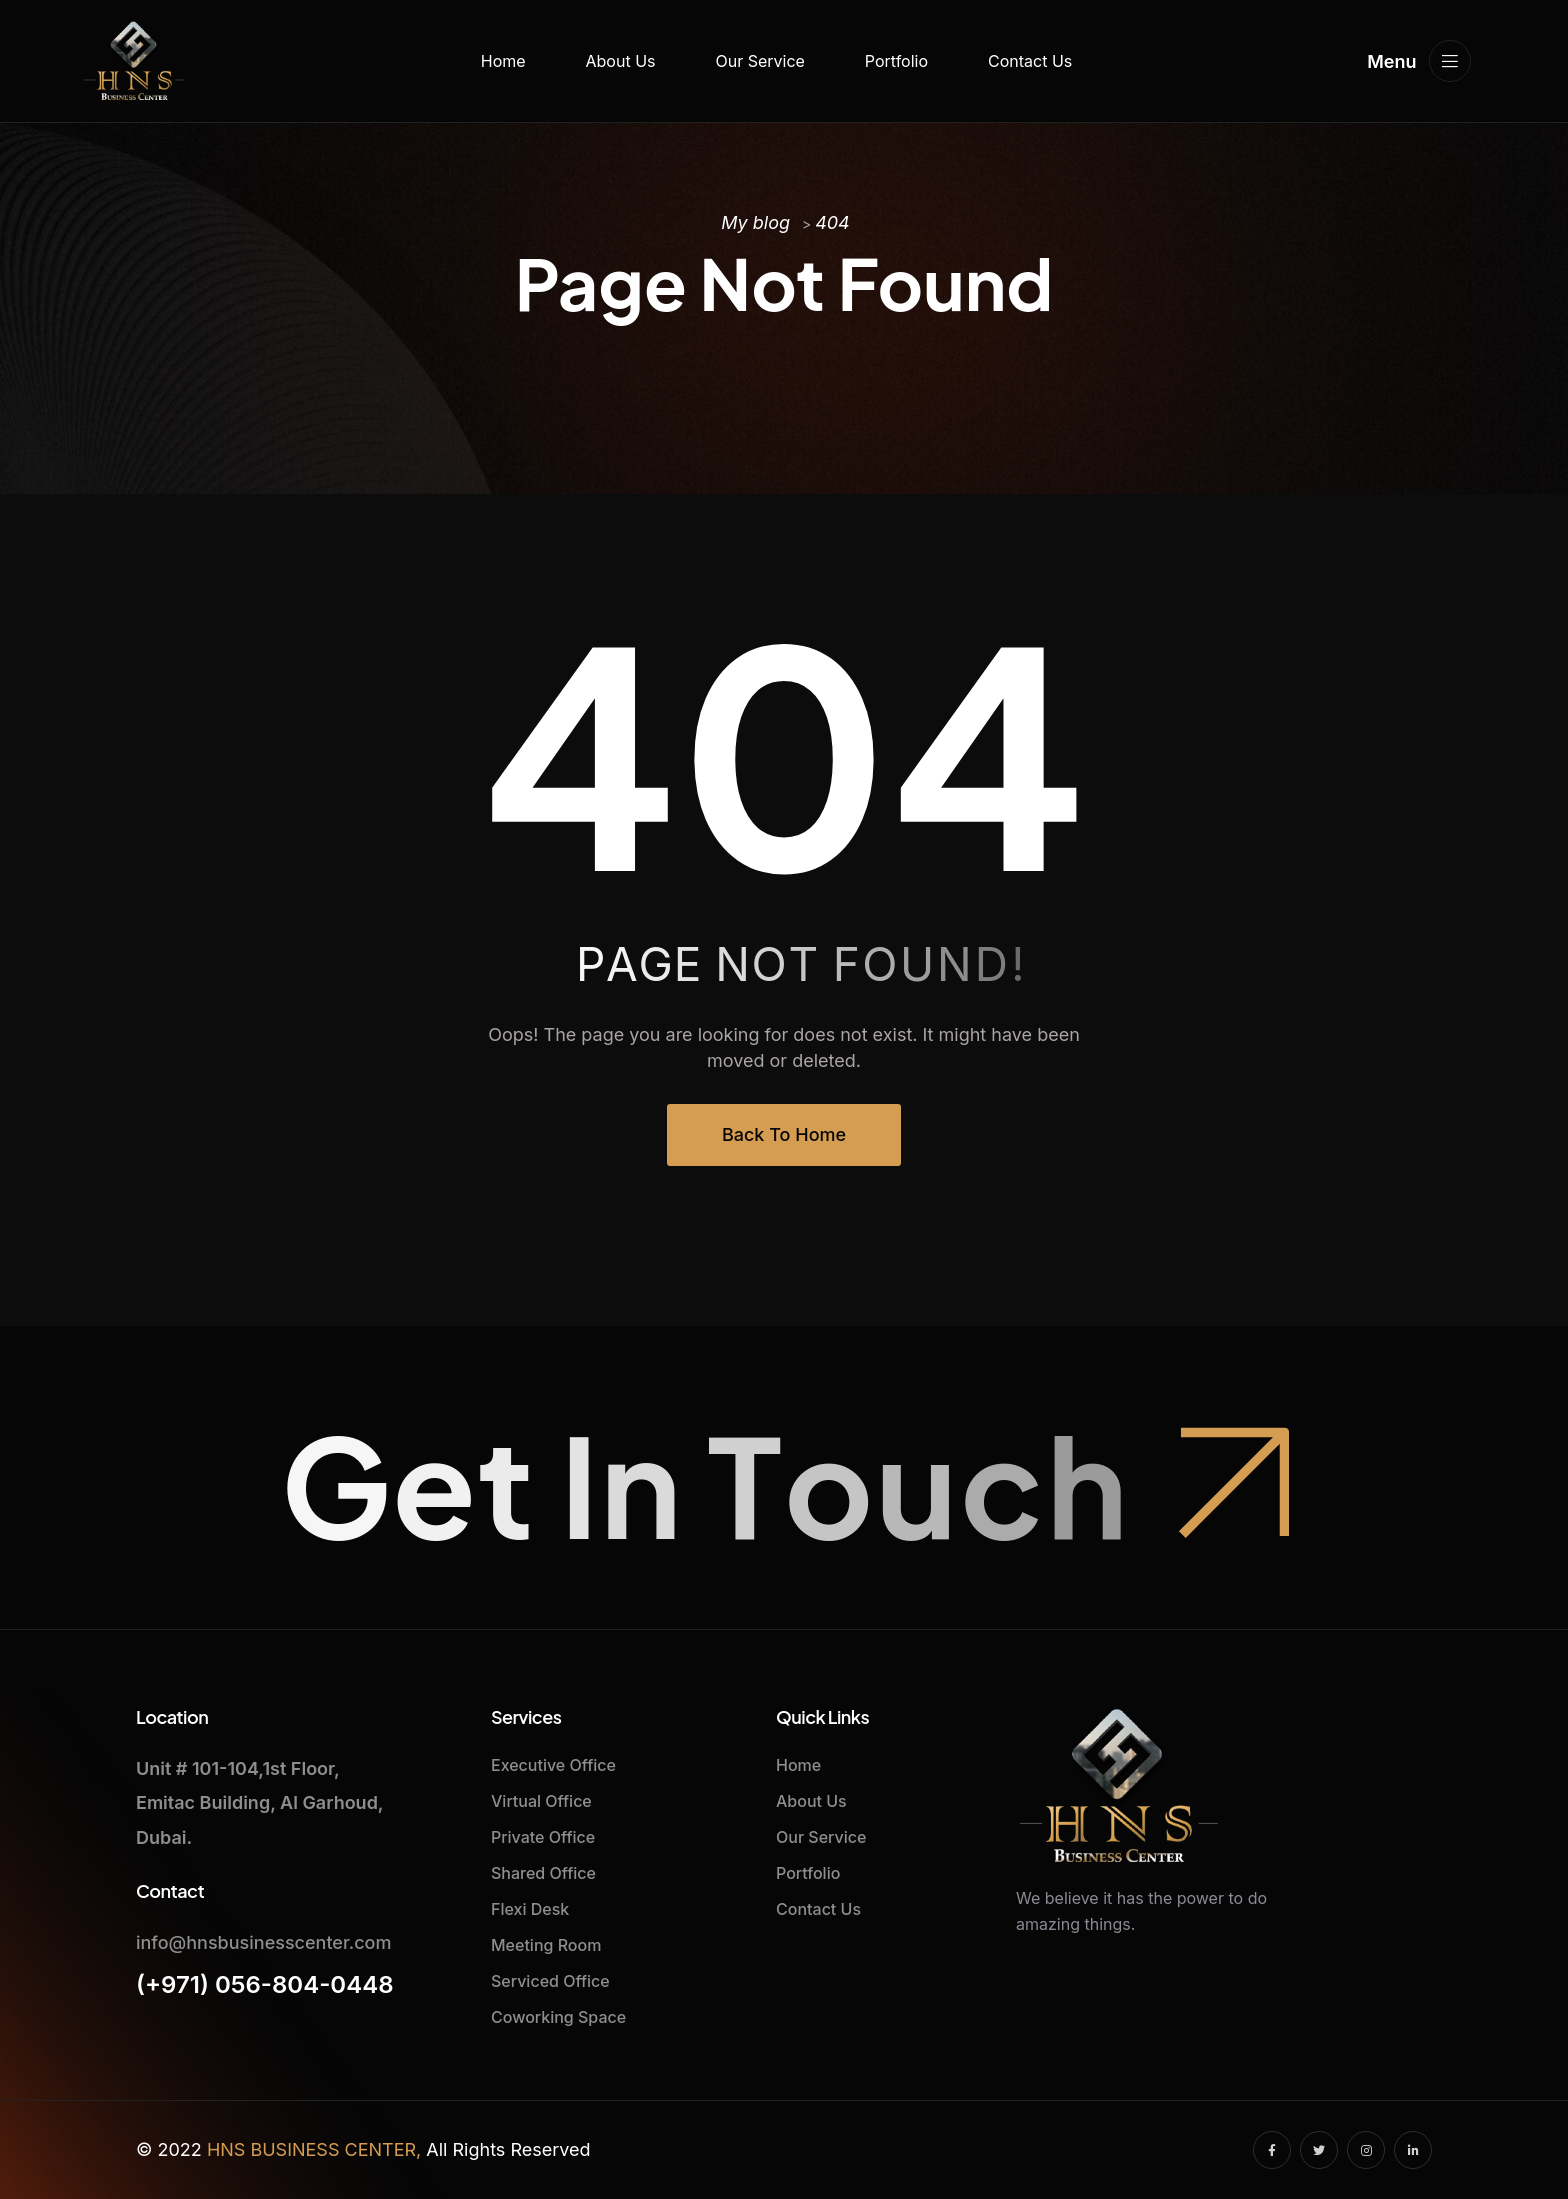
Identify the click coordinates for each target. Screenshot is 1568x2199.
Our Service (759, 61)
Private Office (543, 1837)
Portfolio (896, 61)
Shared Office (543, 1873)
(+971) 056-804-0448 (265, 1984)
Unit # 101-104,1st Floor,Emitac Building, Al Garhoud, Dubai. (259, 1802)
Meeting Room (546, 1945)
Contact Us (1030, 61)
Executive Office (553, 1765)
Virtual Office (541, 1801)
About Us (621, 61)
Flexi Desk (530, 1909)
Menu (1419, 61)
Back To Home (784, 1134)
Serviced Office (550, 1981)
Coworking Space (558, 2017)
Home (503, 61)
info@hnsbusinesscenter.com (263, 1942)
